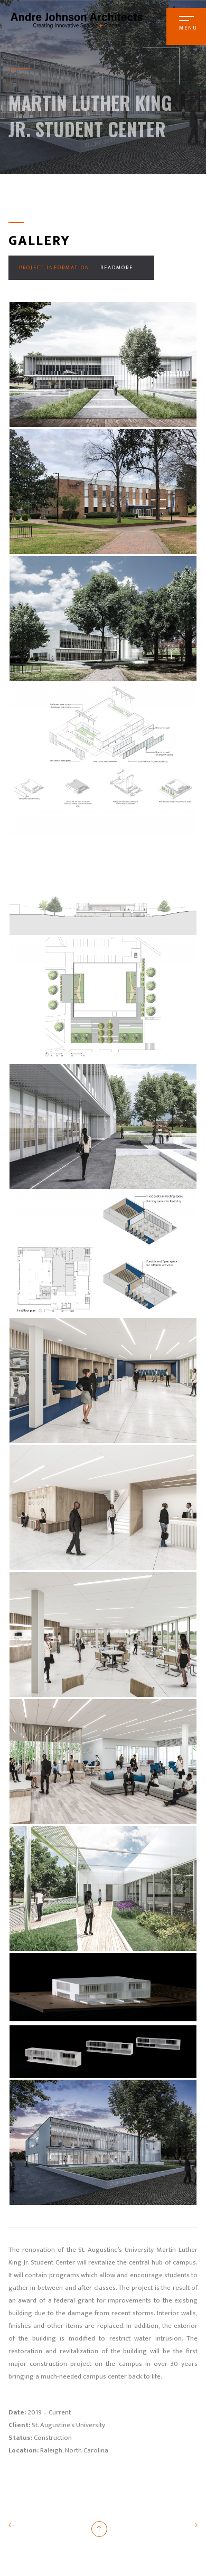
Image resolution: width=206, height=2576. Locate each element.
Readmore (116, 267)
